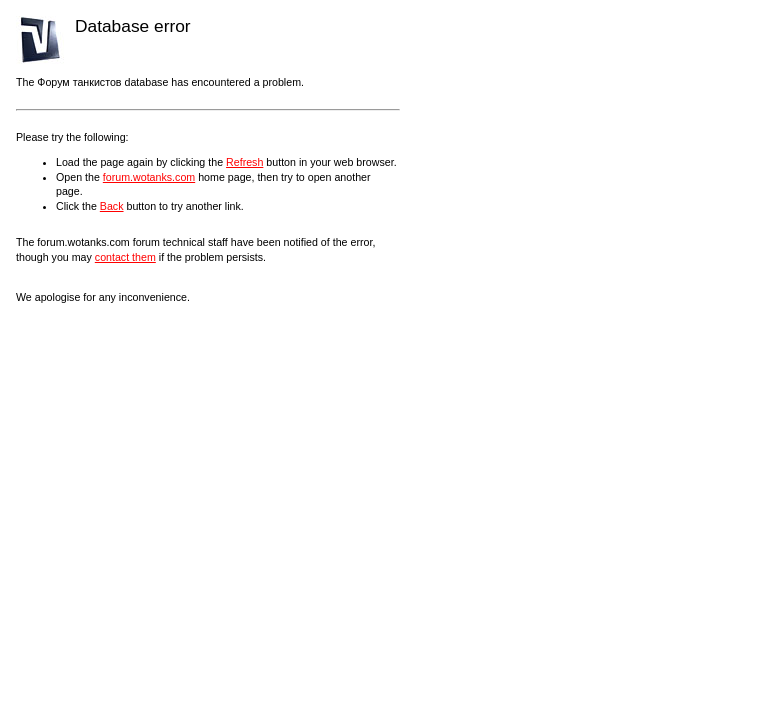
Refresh (244, 162)
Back (112, 206)
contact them (125, 257)
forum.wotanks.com (149, 177)
